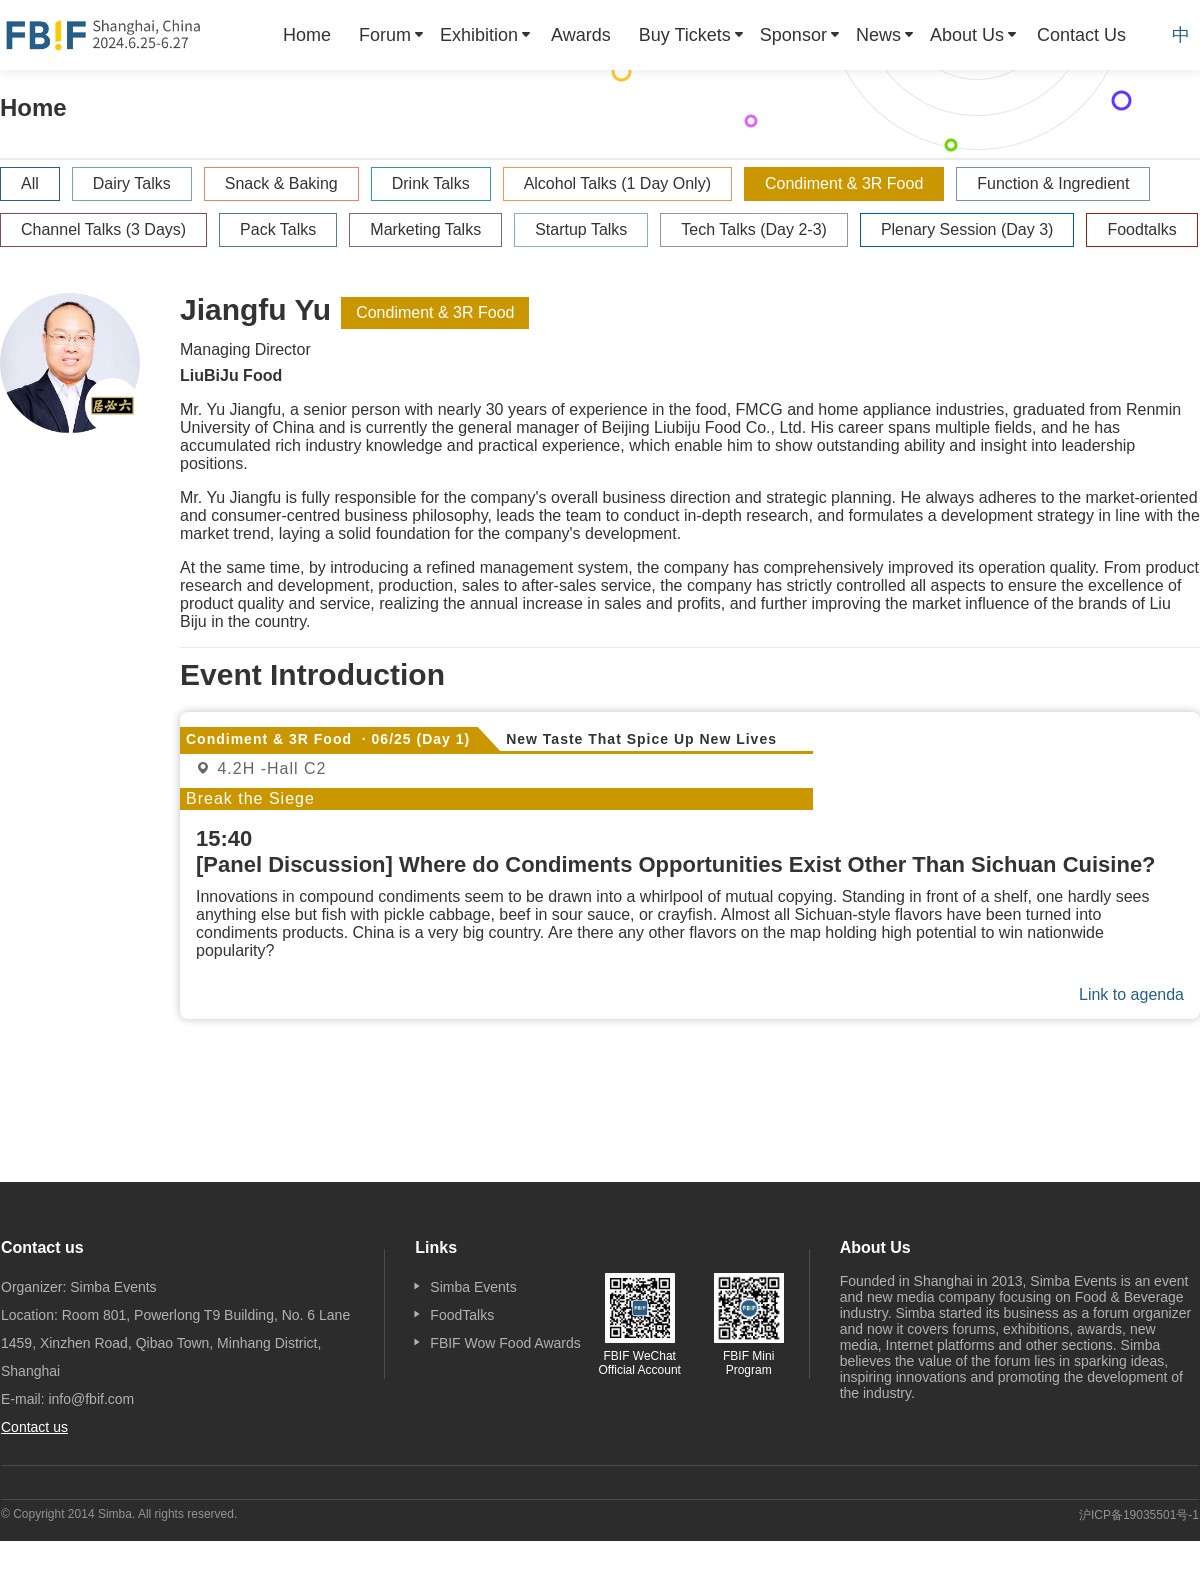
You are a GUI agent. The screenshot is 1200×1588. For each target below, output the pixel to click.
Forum (385, 35)
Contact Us (1081, 35)
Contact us (34, 1427)
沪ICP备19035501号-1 (1139, 1515)
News (878, 35)
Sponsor (793, 35)
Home (307, 35)
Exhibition (479, 35)
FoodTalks (462, 1315)
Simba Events (473, 1287)
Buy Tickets (685, 35)
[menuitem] (307, 35)
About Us (967, 35)
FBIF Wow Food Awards (505, 1343)
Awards (581, 35)
